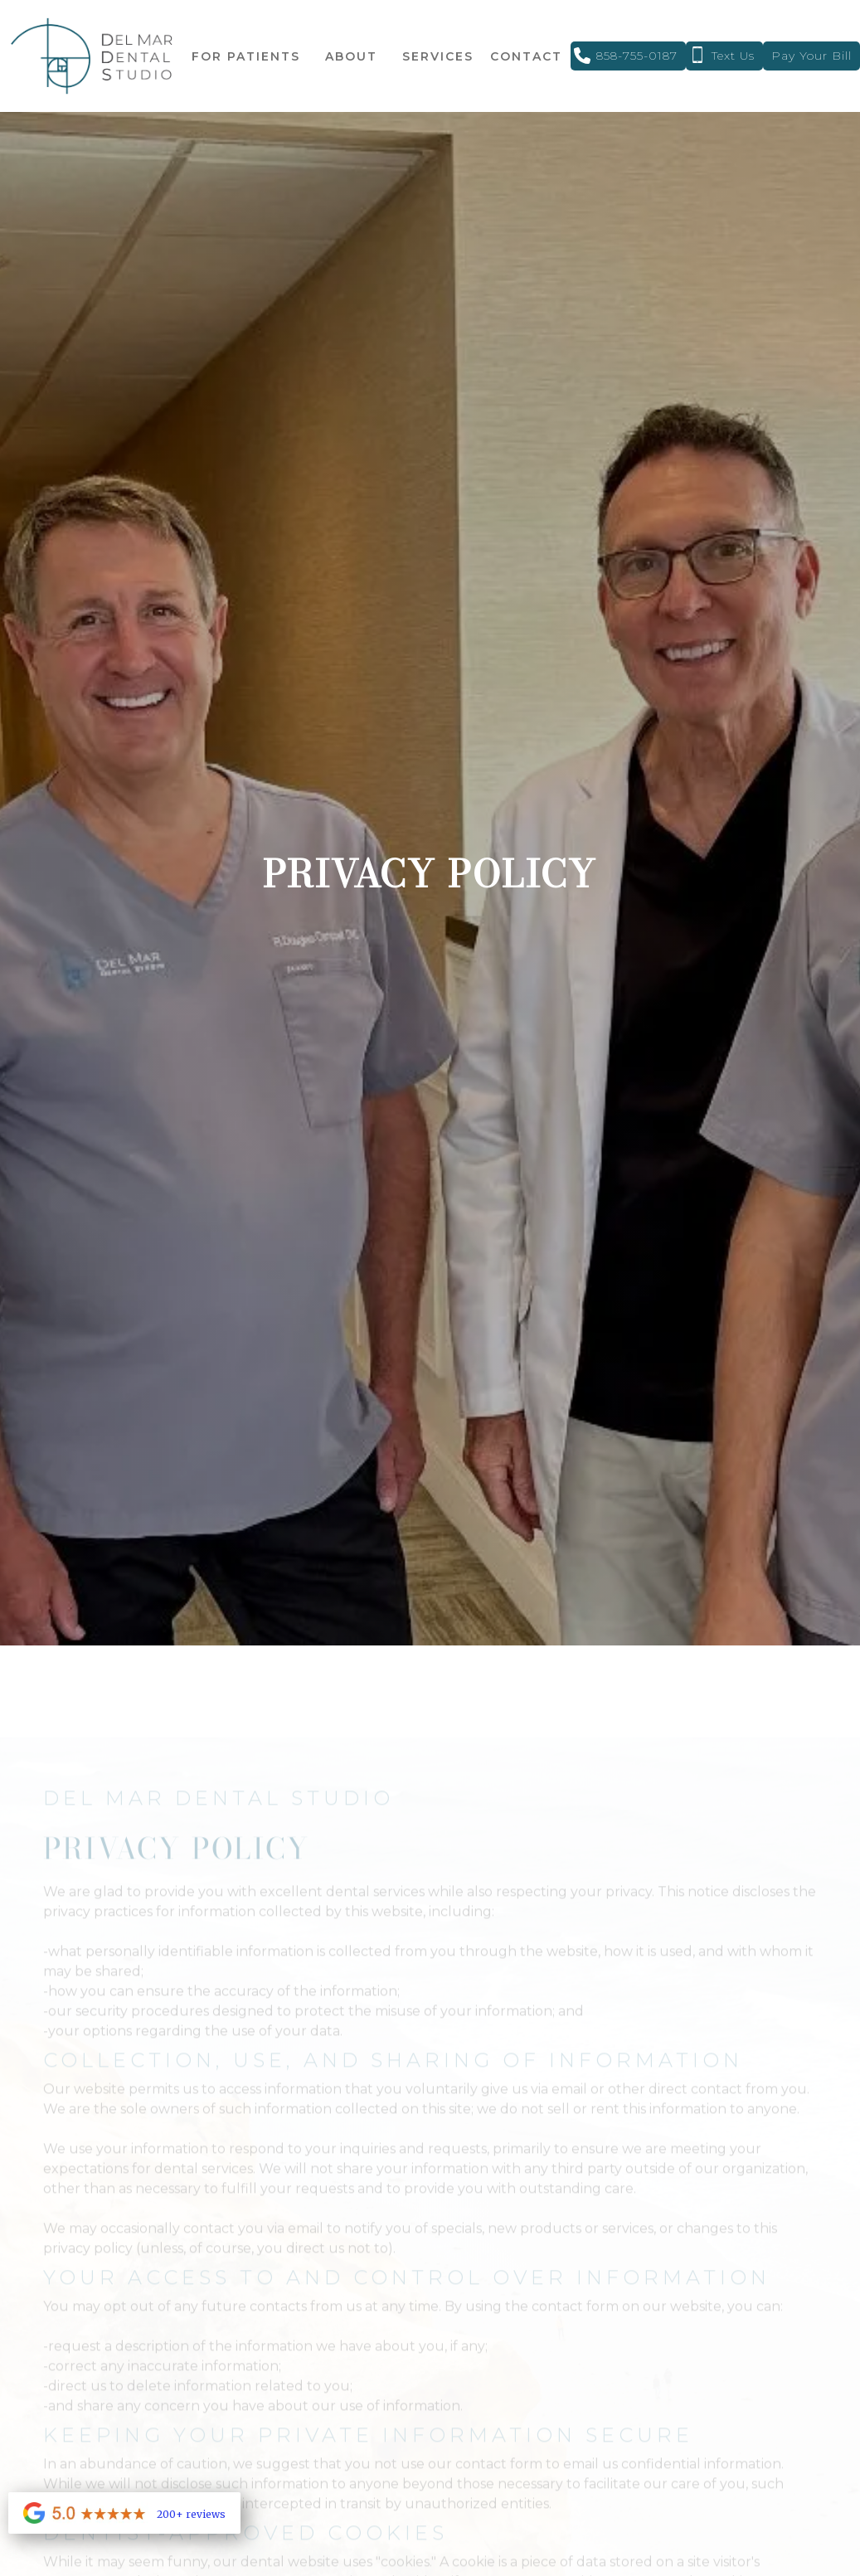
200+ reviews (191, 2514)
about (351, 56)
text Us (733, 55)
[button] (246, 56)
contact (526, 56)
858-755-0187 (637, 55)
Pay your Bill (811, 55)
